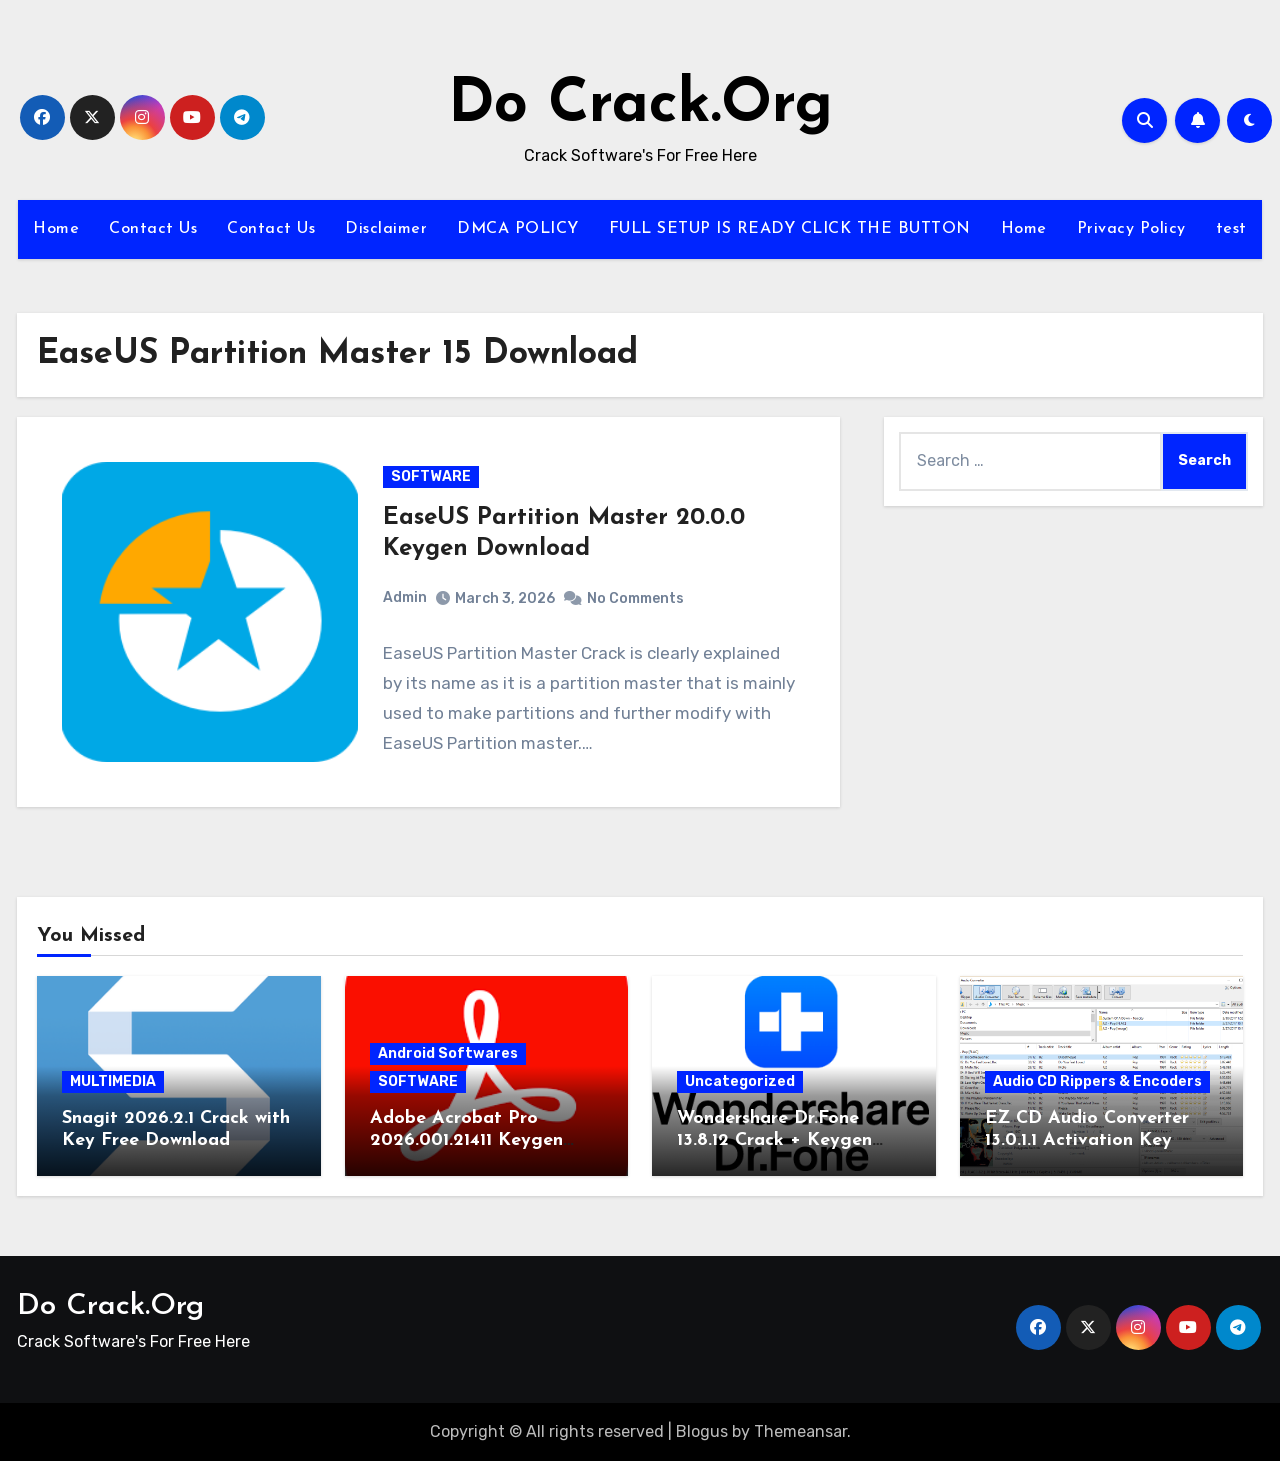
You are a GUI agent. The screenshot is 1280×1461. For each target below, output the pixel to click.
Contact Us (153, 229)
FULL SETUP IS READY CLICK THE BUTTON (790, 229)
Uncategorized (740, 1081)
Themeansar (800, 1431)
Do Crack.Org (640, 106)
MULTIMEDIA (113, 1081)
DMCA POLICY (518, 229)
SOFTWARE (431, 476)
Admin (405, 597)
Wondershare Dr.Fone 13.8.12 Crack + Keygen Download (774, 1140)
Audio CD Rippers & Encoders (1097, 1081)
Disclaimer (386, 229)
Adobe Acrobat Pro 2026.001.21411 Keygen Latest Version (466, 1140)
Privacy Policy (1131, 229)
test (1231, 229)
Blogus (702, 1431)
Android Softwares (448, 1053)
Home (56, 229)
